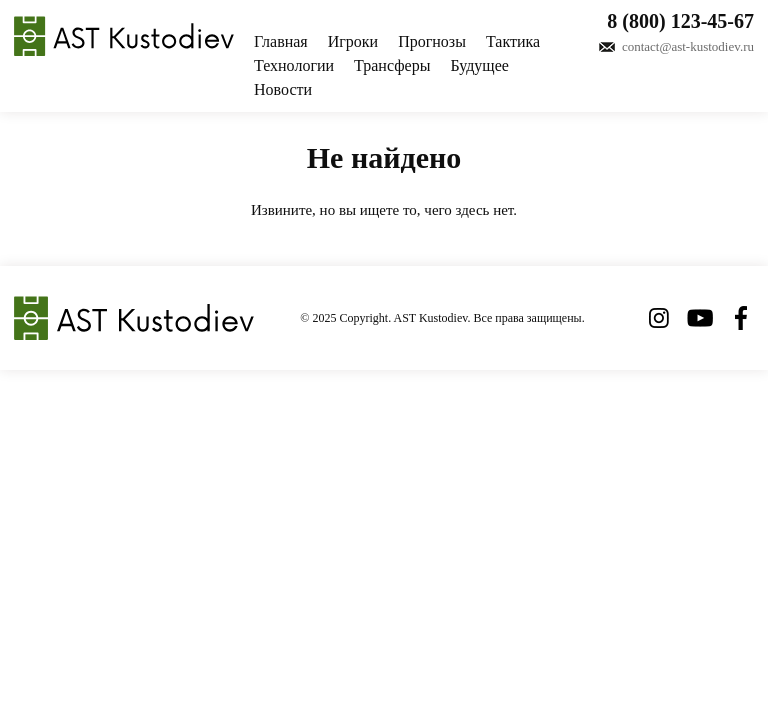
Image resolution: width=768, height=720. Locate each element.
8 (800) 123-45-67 (680, 21)
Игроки (353, 41)
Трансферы (392, 65)
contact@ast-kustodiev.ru (688, 46)
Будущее (479, 65)
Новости (283, 89)
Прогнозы (432, 41)
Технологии (294, 65)
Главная (281, 41)
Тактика (513, 41)
